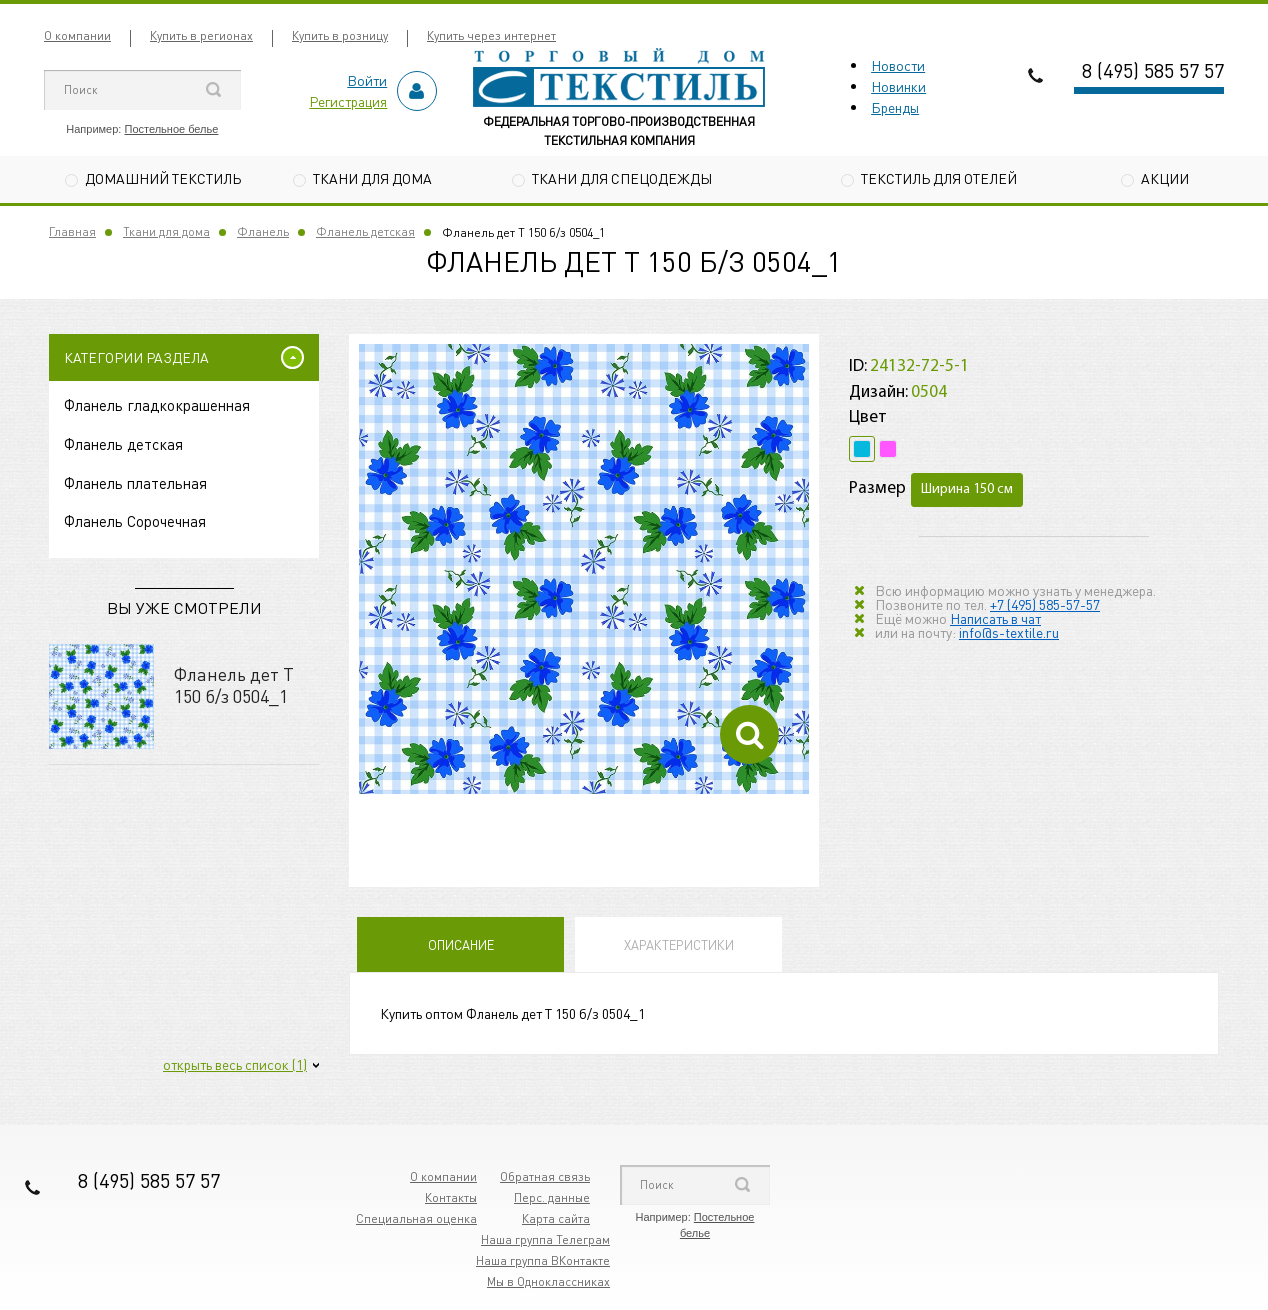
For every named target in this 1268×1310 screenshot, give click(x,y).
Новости (898, 65)
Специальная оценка (416, 1218)
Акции (1165, 178)
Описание (461, 944)
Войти (367, 80)
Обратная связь (545, 1176)
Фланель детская (365, 231)
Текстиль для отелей (939, 178)
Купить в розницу (340, 35)
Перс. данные (552, 1197)
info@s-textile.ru (1009, 632)
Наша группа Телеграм (545, 1239)
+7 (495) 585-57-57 (1045, 604)
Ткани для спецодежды (622, 178)
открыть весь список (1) (235, 1064)
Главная (72, 231)
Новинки (898, 86)
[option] (584, 569)
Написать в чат (995, 618)
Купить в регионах (201, 35)
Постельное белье (171, 129)
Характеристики (679, 944)
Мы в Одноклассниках (548, 1281)
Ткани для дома (372, 178)
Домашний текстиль (163, 178)
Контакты (451, 1197)
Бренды (895, 107)
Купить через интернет (491, 35)
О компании (77, 35)
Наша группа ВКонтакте (543, 1260)
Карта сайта (556, 1218)
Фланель (263, 231)
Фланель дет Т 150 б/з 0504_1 (234, 684)
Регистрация (348, 101)
